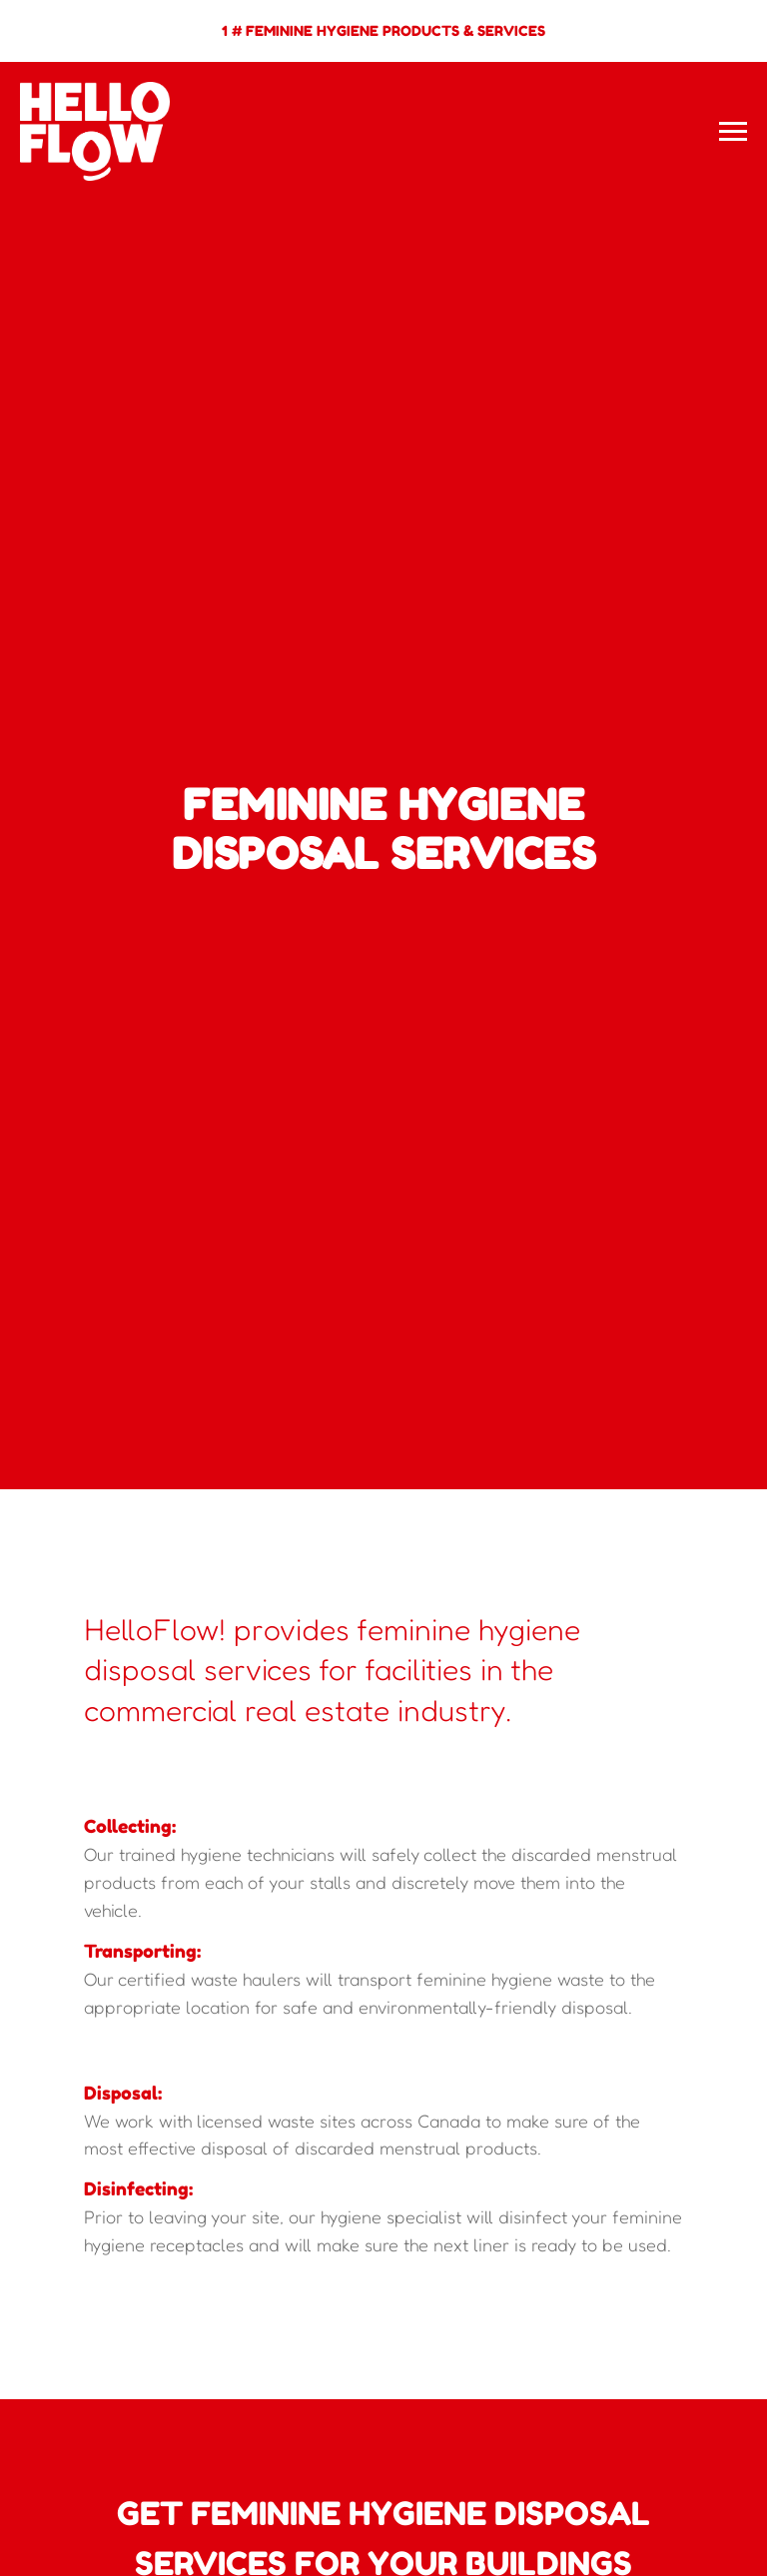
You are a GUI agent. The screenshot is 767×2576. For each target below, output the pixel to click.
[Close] (745, 15)
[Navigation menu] (733, 132)
